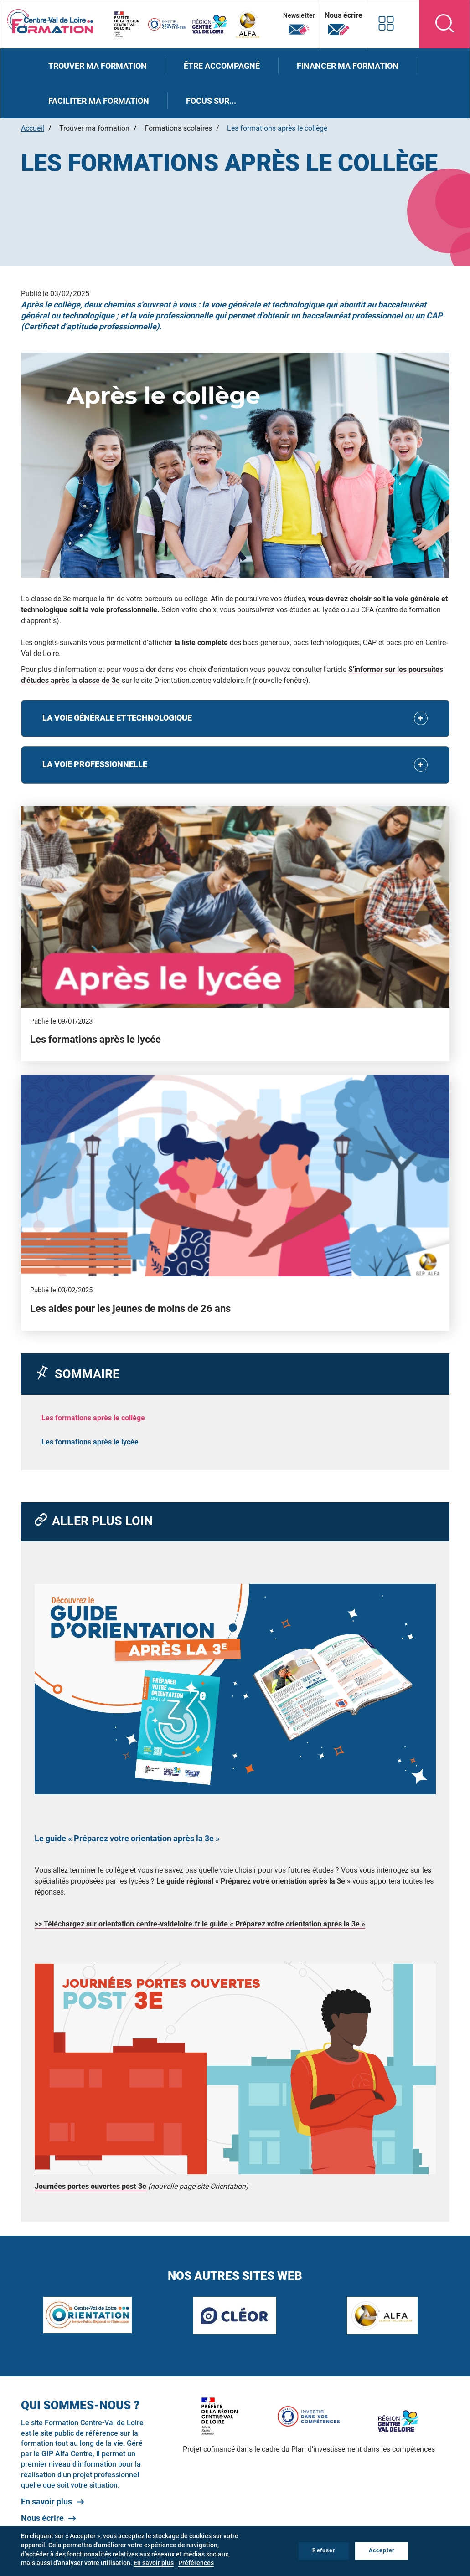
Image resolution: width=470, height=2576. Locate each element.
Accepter (382, 2550)
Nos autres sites (384, 22)
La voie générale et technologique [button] (119, 717)
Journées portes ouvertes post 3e (90, 2186)
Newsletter (297, 23)
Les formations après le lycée (95, 1039)
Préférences (196, 2562)
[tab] (235, 718)
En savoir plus (46, 2501)
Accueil (32, 128)
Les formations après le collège (93, 1417)
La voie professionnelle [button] (96, 764)
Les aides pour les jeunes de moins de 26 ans (130, 1308)
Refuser (323, 2550)
